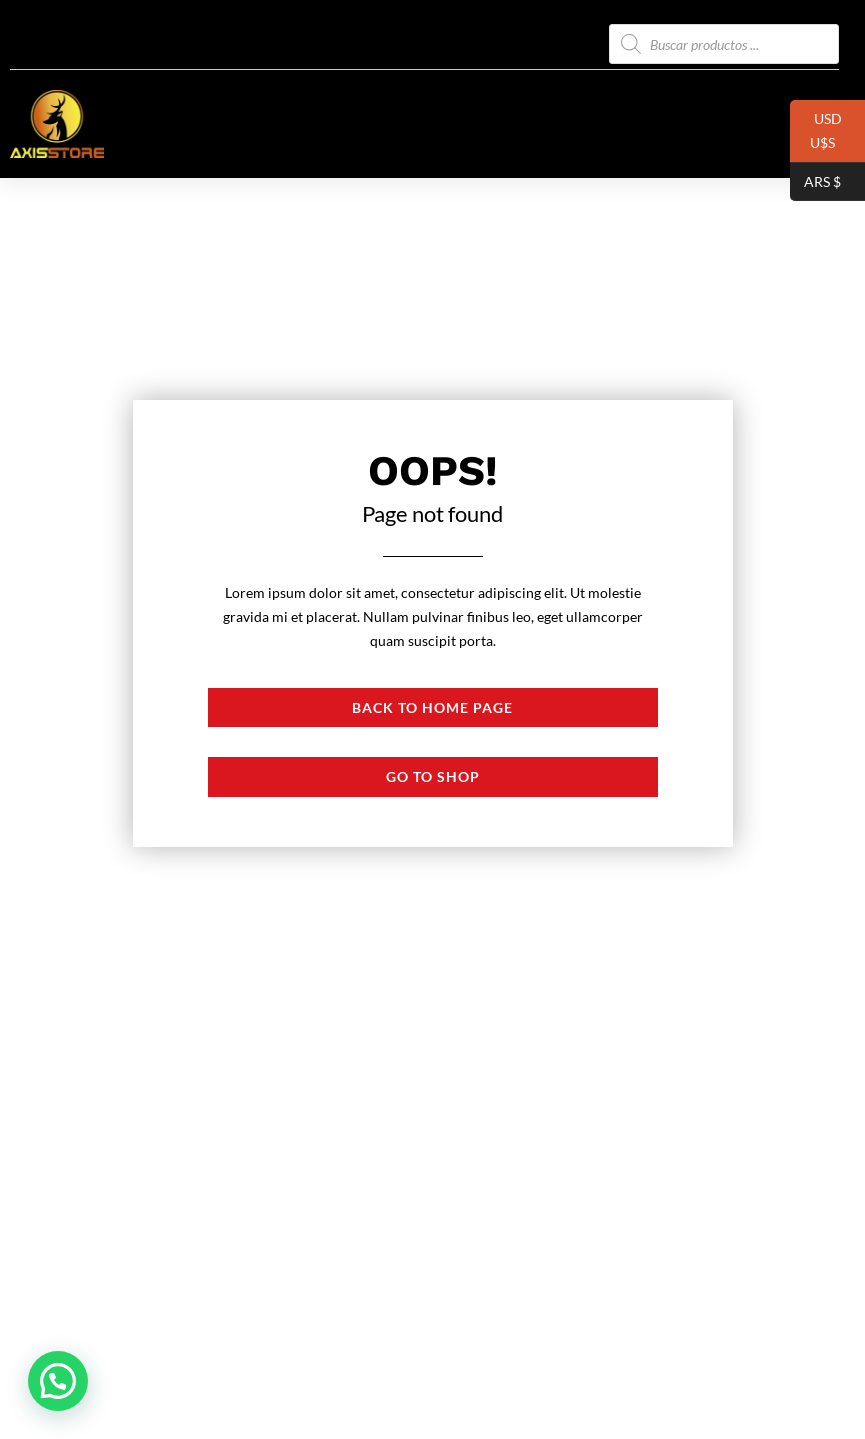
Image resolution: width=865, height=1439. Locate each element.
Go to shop (433, 776)
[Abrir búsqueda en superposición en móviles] (724, 44)
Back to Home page (432, 707)
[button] (58, 1381)
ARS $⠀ (820, 182)
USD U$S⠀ (817, 136)
